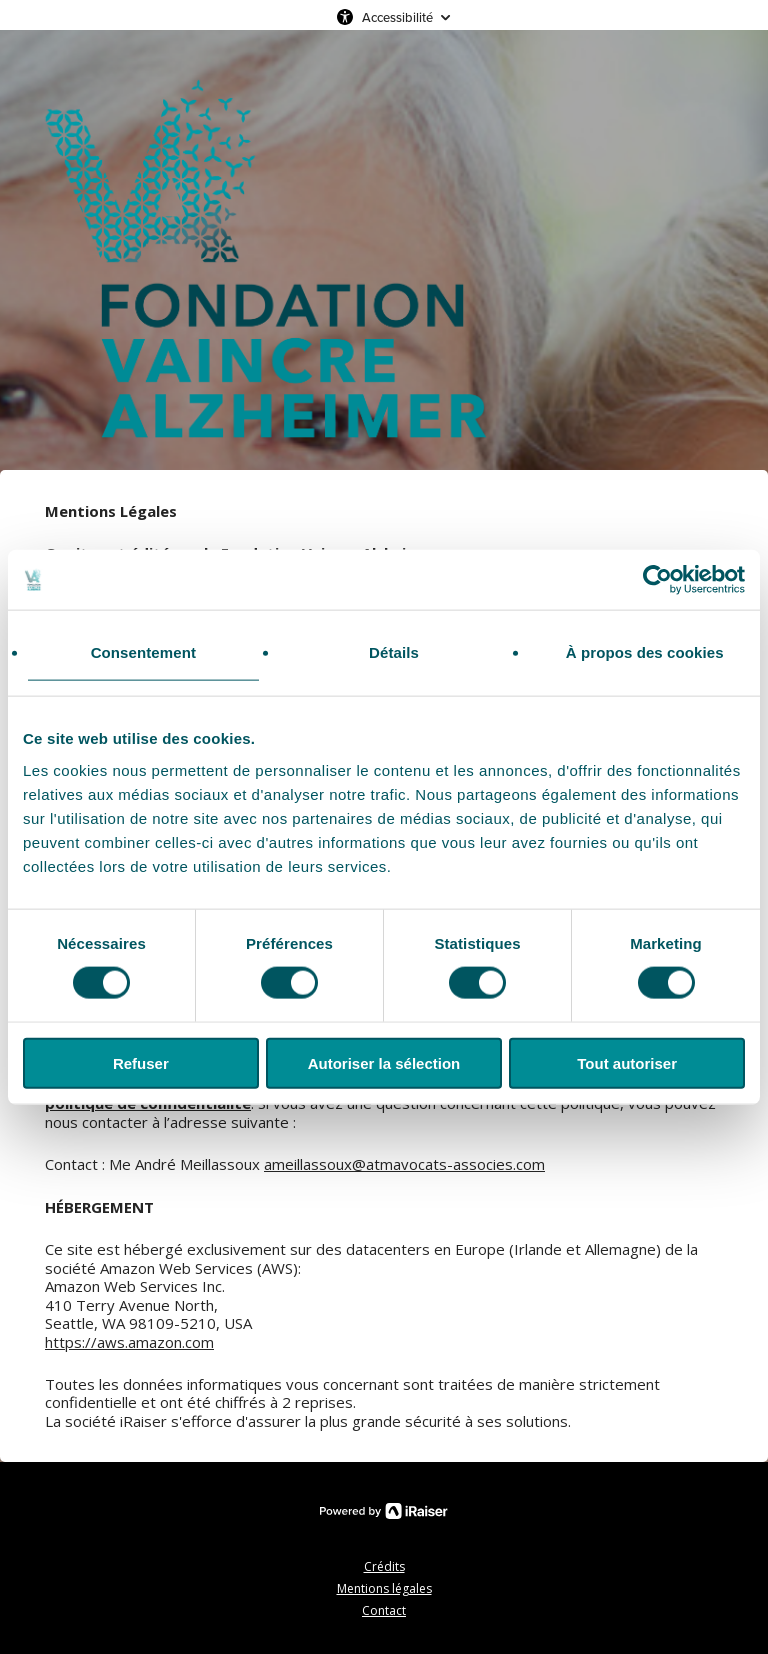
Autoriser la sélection (384, 1062)
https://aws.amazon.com (129, 1342)
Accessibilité (397, 17)
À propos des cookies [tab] (645, 652)
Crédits (384, 1566)
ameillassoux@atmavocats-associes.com (404, 1164)
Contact (384, 1610)
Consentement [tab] (143, 652)
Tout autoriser (627, 1062)
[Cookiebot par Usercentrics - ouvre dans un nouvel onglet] (657, 580)
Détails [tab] (394, 652)
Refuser (141, 1062)
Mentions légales (384, 1588)
